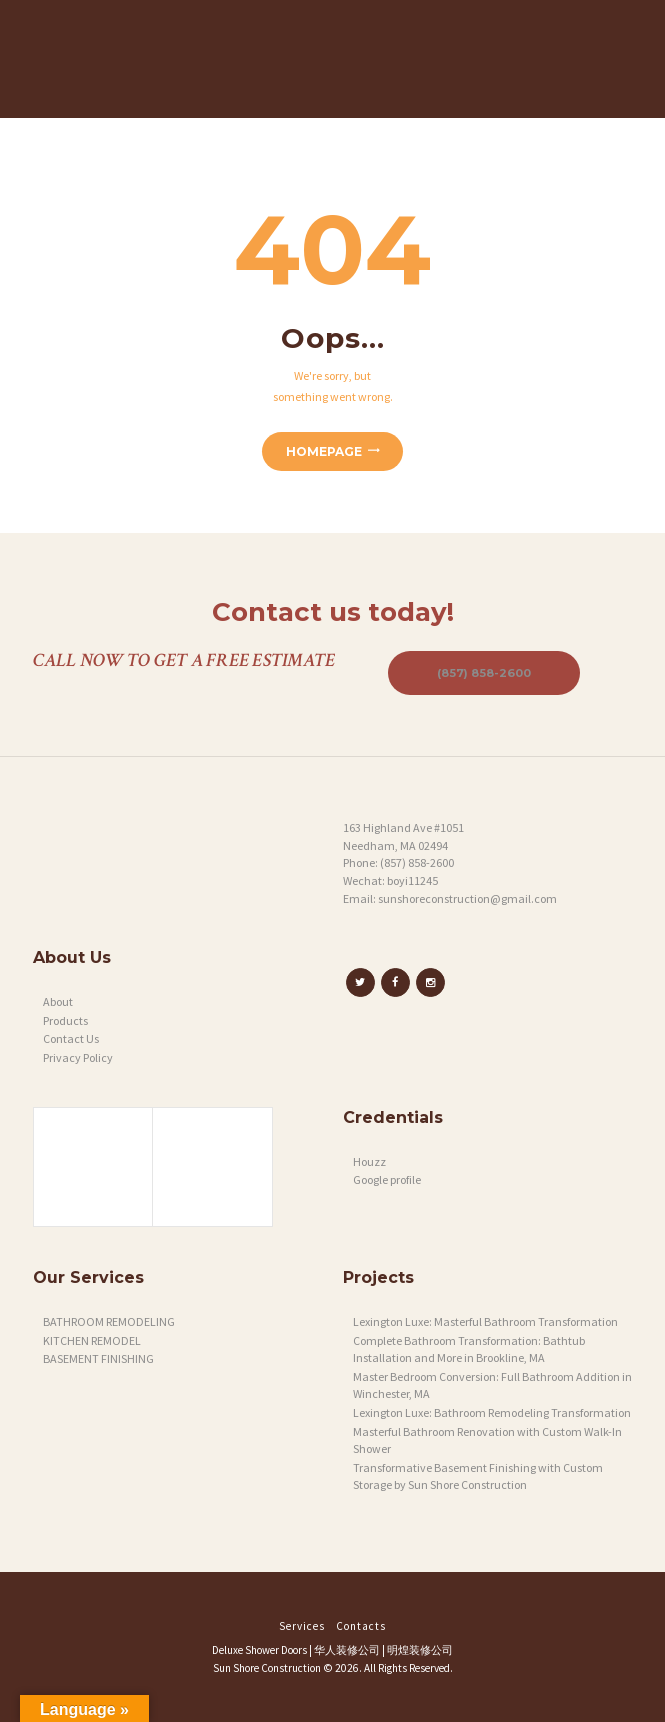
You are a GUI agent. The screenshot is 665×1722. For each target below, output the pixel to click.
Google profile (387, 1179)
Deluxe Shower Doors (259, 1650)
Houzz (369, 1161)
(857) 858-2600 (484, 673)
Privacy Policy (78, 1057)
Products (65, 1020)
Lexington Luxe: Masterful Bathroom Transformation (485, 1321)
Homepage (324, 451)
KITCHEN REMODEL (92, 1340)
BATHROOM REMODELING (109, 1321)
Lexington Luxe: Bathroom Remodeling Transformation (492, 1412)
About (58, 1001)
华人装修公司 (347, 1650)
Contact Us (71, 1038)
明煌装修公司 (420, 1650)
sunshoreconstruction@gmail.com (467, 898)
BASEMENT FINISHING (98, 1358)
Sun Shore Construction (267, 1668)
